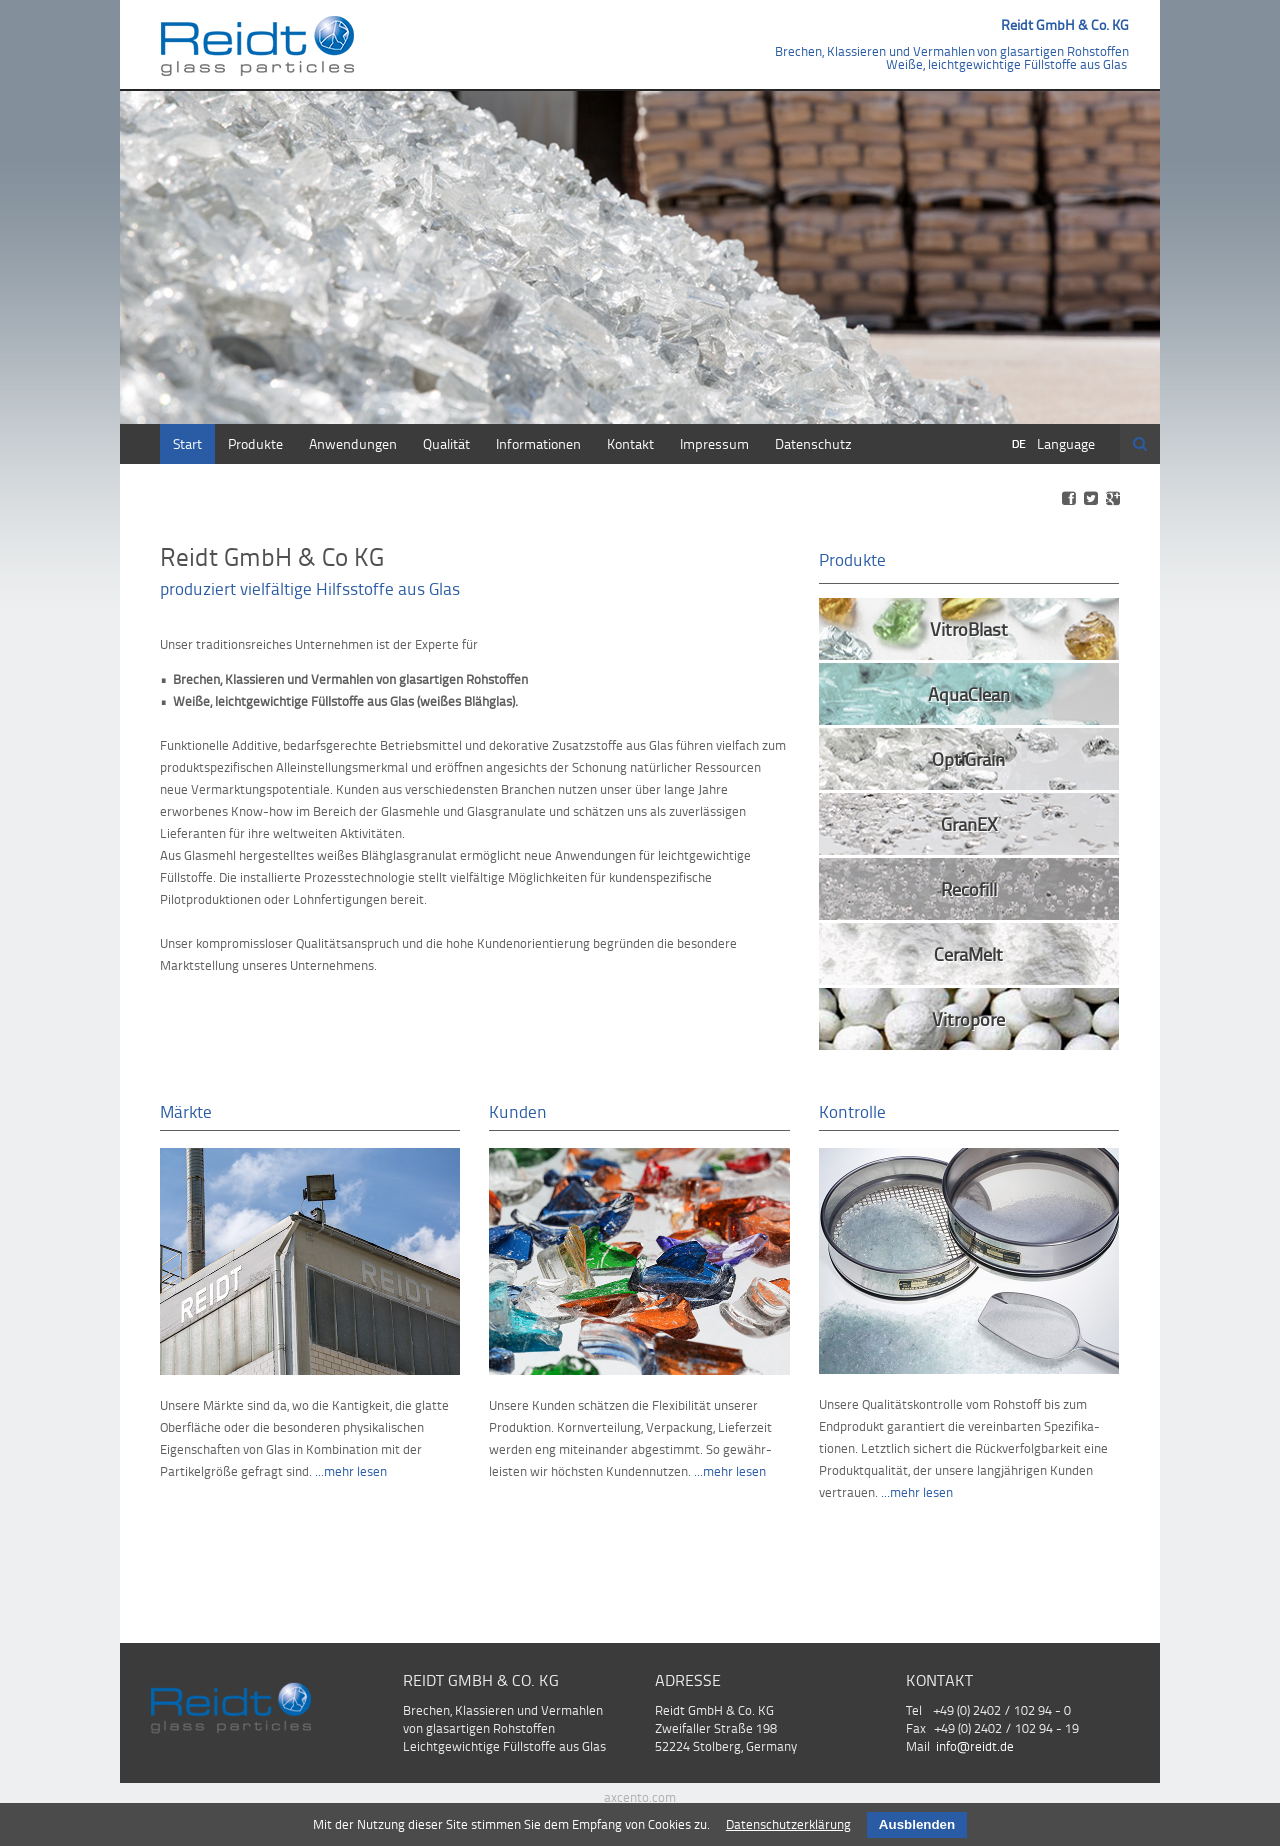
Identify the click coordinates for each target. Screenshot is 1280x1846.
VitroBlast (969, 628)
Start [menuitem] (187, 443)
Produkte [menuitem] (255, 443)
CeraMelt (968, 953)
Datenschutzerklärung (788, 1824)
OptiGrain (968, 758)
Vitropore (968, 1018)
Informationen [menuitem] (538, 443)
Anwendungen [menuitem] (353, 443)
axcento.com (640, 1797)
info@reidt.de (975, 1746)
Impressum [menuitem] (714, 443)
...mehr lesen (351, 1471)
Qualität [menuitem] (446, 443)
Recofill (969, 888)
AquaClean (969, 693)
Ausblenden (917, 1824)
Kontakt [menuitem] (630, 443)
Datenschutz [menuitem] (813, 443)
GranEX (969, 823)
